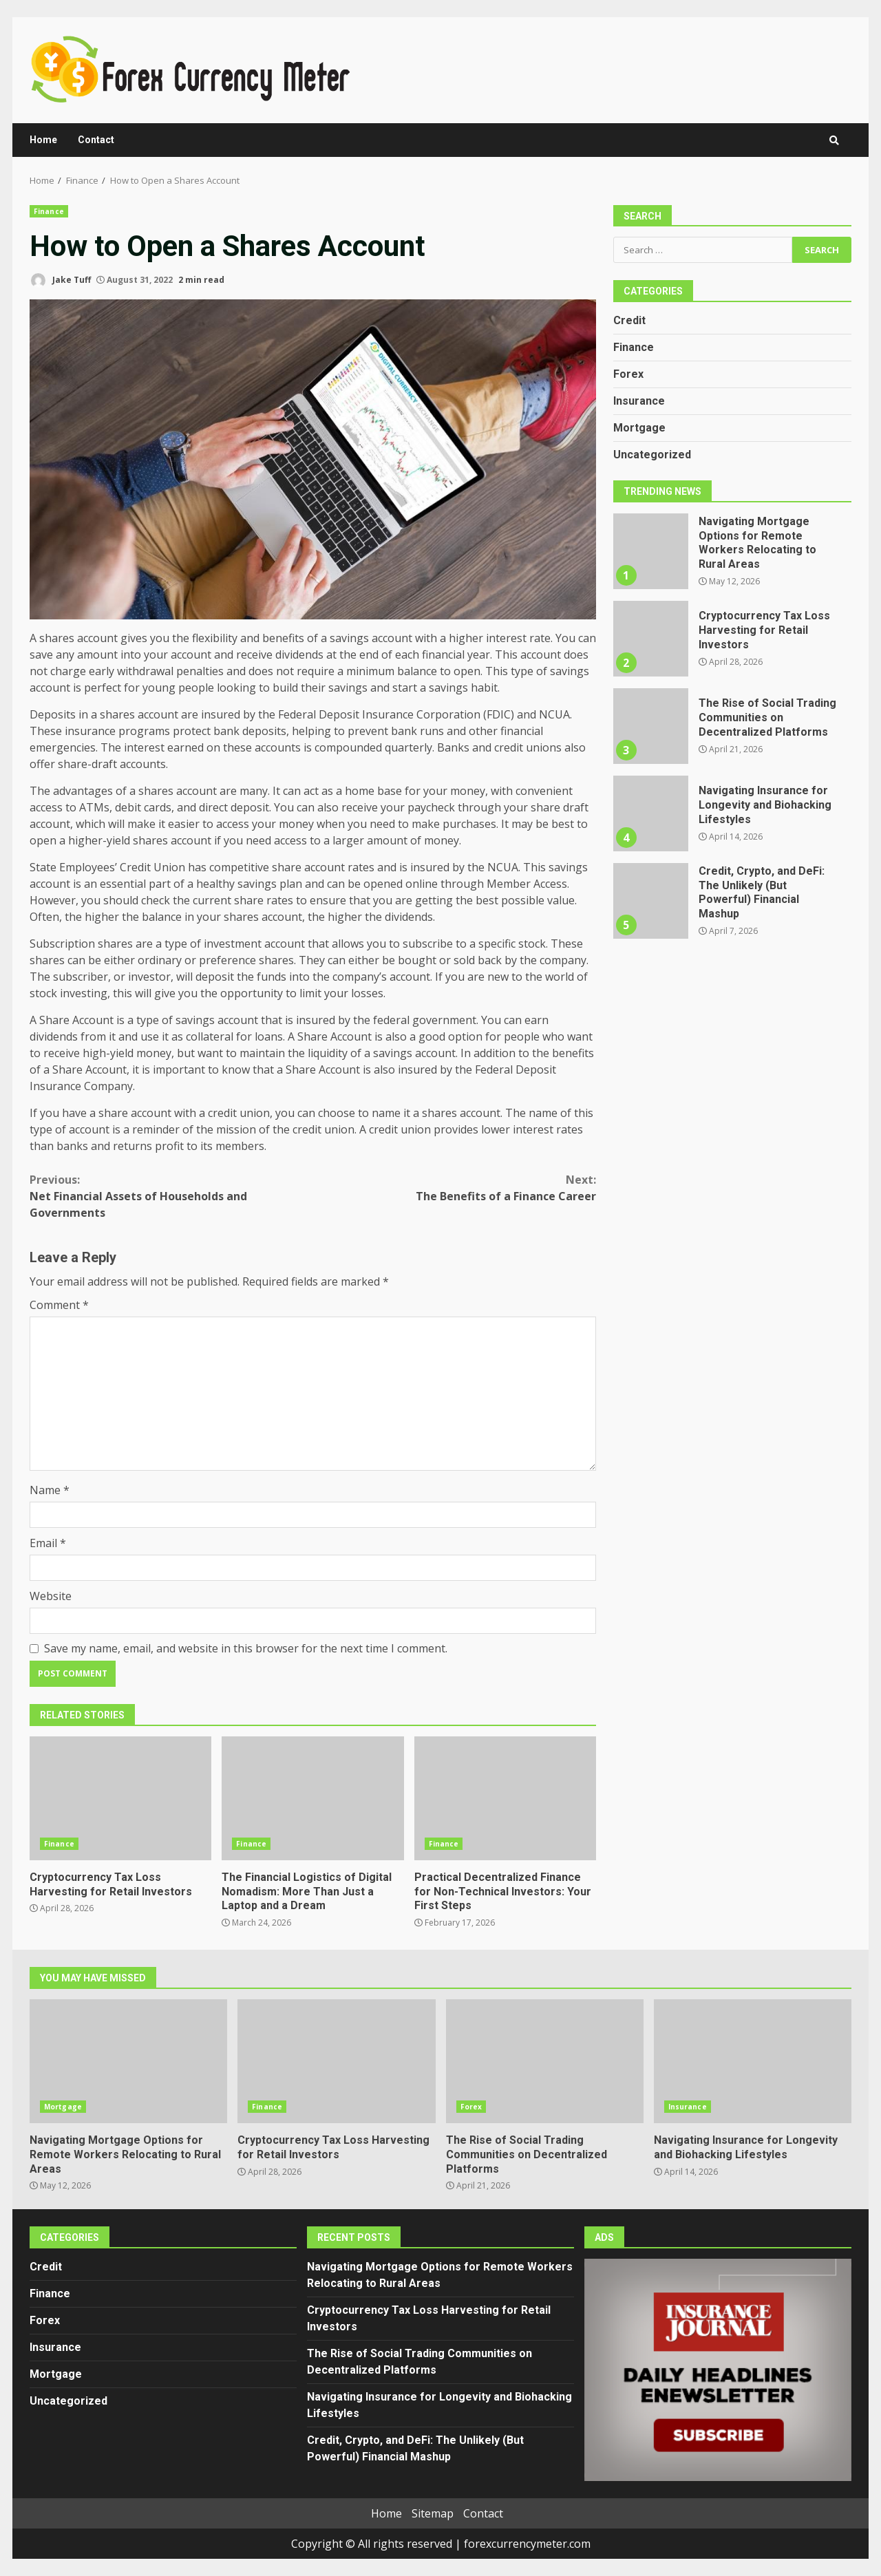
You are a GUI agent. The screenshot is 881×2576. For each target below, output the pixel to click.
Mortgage (639, 427)
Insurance (639, 400)
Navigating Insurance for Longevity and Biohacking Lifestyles (650, 813)
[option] (732, 556)
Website (51, 1596)
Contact (96, 139)
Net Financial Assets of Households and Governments (171, 1195)
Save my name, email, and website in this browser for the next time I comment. (245, 1648)
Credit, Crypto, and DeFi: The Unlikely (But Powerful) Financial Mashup (650, 901)
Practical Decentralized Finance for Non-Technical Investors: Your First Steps (505, 1798)
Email (48, 1543)
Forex (628, 374)
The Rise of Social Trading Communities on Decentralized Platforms (650, 726)
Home (43, 139)
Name (50, 1490)
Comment (59, 1304)
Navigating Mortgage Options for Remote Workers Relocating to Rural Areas (650, 551)
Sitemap (433, 2513)
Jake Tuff (60, 280)
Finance (49, 211)
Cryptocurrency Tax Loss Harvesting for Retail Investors (120, 1798)
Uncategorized (652, 454)
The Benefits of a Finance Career (455, 1187)
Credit (629, 320)
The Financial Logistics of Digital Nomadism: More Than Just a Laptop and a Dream (312, 1798)
